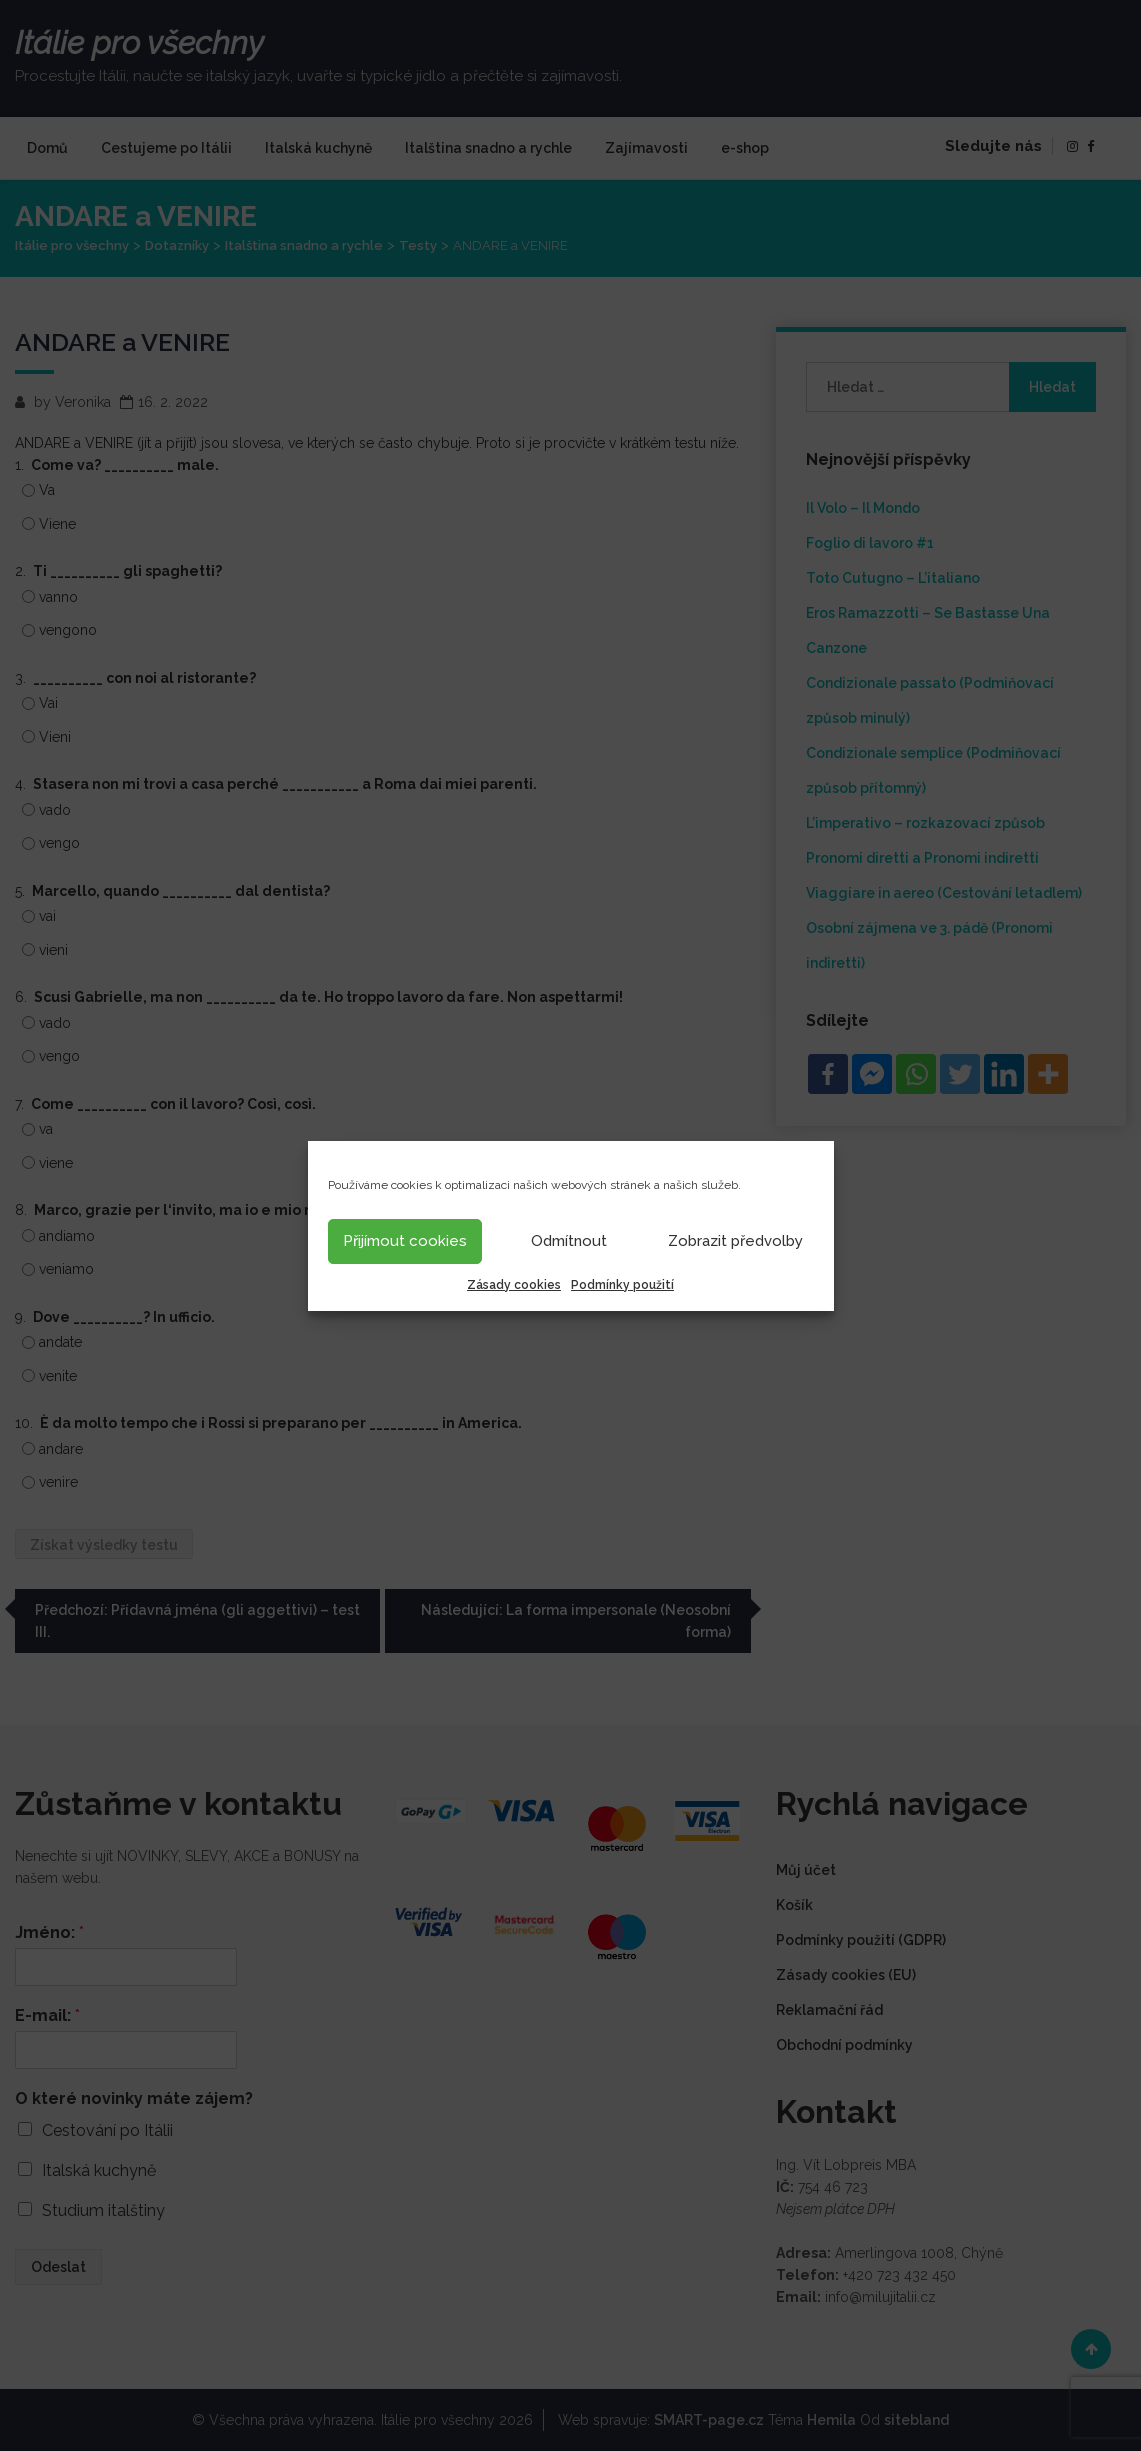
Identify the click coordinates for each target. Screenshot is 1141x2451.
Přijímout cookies (405, 1241)
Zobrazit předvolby (735, 1241)
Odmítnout (569, 1241)
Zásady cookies (514, 1285)
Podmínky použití (622, 1285)
